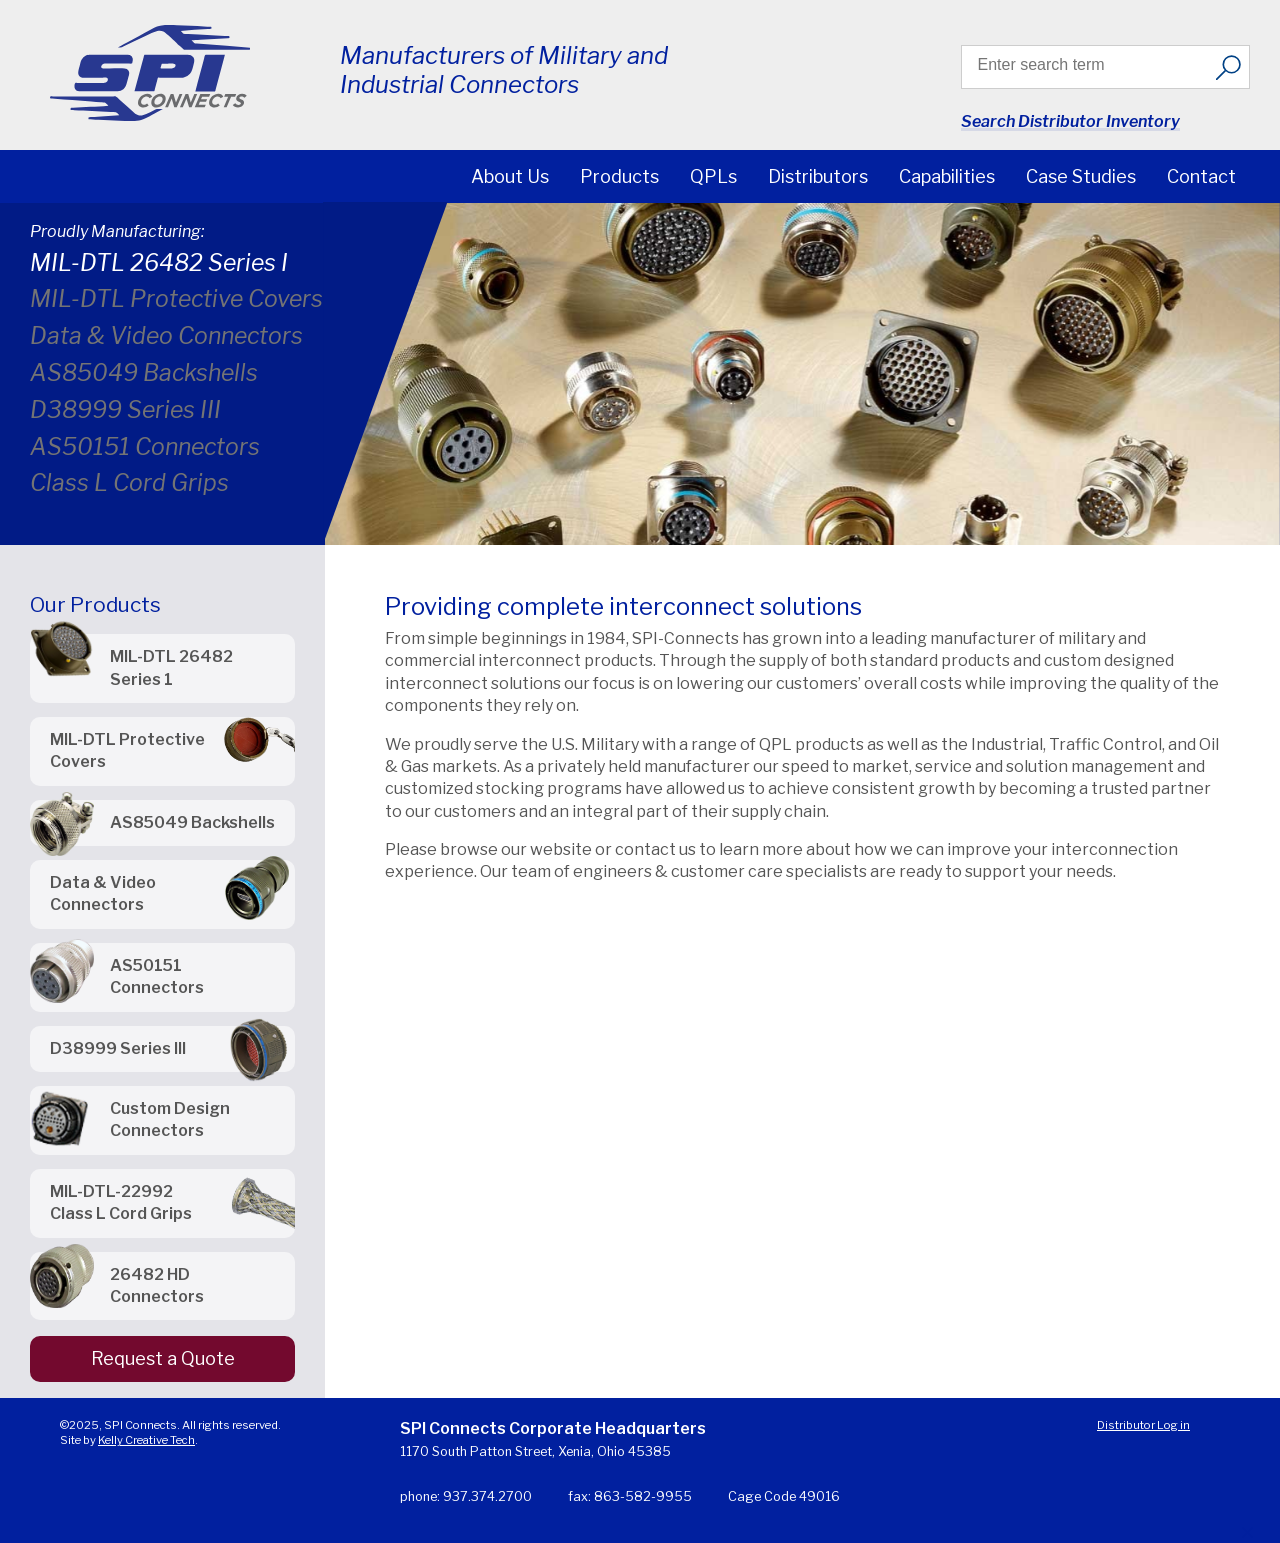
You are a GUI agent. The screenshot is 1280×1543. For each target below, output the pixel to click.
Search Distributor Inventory (1070, 121)
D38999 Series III (125, 410)
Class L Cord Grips (129, 483)
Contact (1201, 176)
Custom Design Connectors (170, 1119)
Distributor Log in (1143, 1425)
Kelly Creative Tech (146, 1440)
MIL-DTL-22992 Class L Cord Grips (121, 1202)
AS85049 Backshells (144, 373)
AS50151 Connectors (145, 447)
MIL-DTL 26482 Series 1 (171, 667)
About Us (510, 176)
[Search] (1228, 67)
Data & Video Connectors (166, 336)
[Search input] (1091, 65)
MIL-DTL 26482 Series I (159, 263)
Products (619, 176)
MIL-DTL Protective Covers (176, 299)
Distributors (818, 176)
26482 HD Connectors (157, 1285)
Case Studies (1081, 176)
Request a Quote (163, 1358)
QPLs (713, 176)
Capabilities (947, 176)
